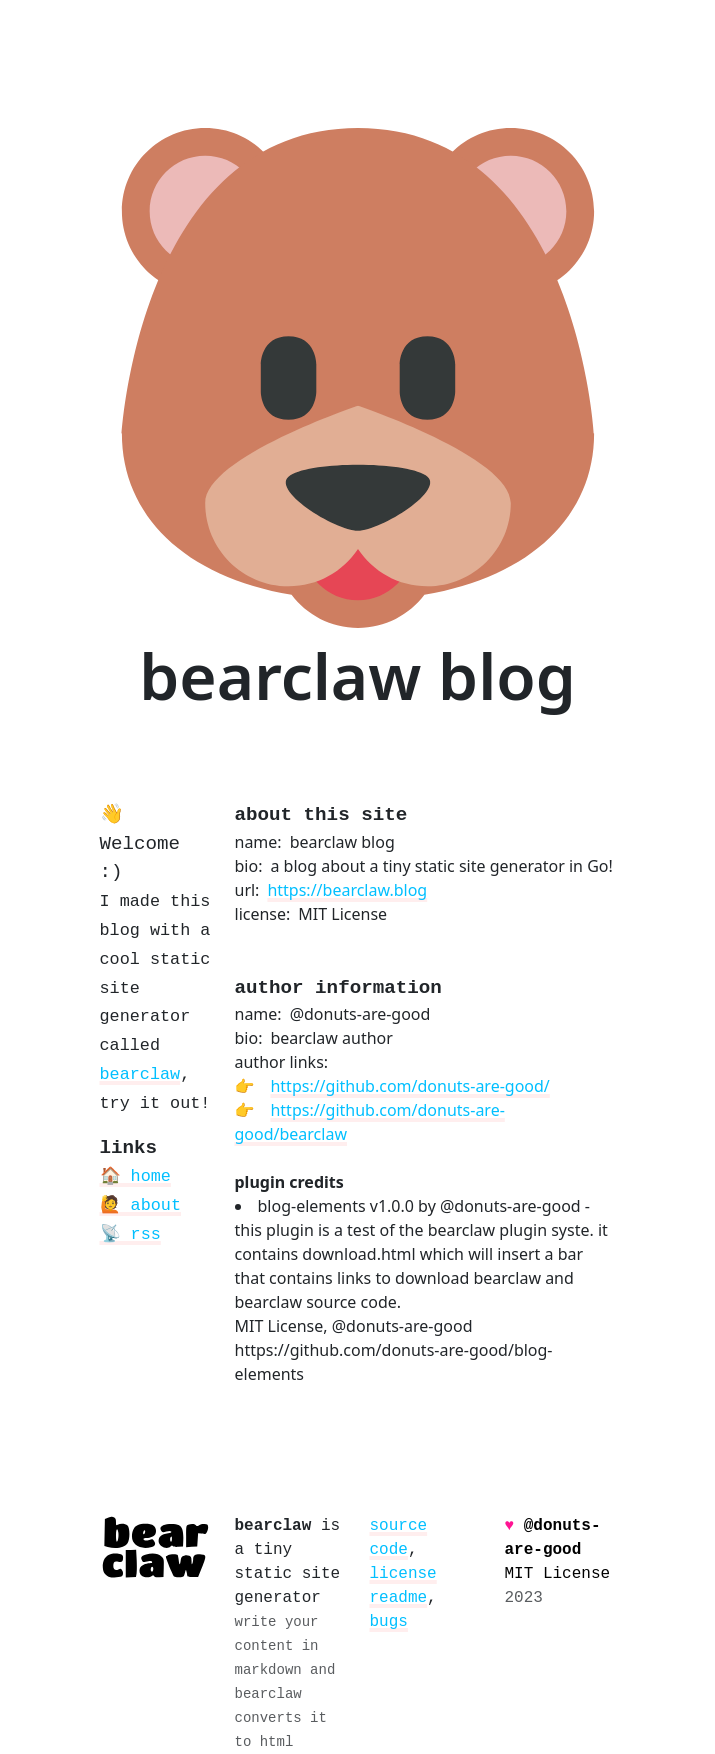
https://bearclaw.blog (347, 890)
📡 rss (130, 1234)
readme (399, 1598)
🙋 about (140, 1205)
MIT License (558, 1574)
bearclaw (140, 1074)
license (403, 1574)
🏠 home (135, 1176)
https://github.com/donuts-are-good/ (409, 1086)
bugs (389, 1622)
